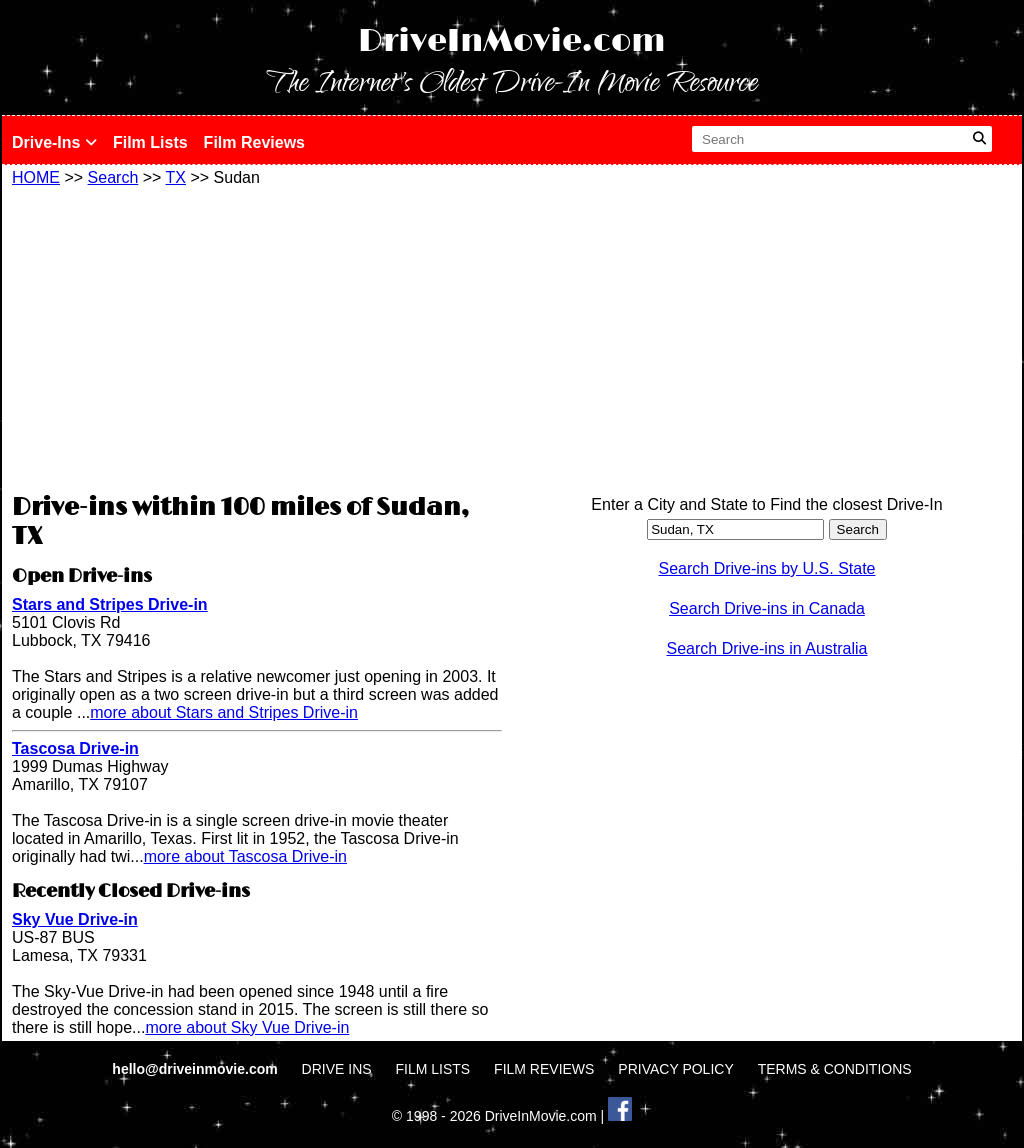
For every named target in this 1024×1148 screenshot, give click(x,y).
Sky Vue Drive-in (75, 919)
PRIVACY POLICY (675, 1069)
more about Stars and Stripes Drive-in (224, 712)
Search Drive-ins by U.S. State (767, 568)
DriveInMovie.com (512, 41)
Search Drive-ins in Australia (767, 648)
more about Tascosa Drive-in (245, 856)
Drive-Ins (54, 142)
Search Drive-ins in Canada (767, 608)
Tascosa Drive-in (75, 748)
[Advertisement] (257, 337)
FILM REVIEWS (544, 1069)
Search (113, 177)
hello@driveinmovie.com (196, 1069)
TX (176, 177)
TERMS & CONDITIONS (835, 1069)
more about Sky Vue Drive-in (247, 1027)
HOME (36, 177)
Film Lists (150, 142)
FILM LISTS (433, 1069)
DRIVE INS (337, 1069)
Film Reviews (254, 142)
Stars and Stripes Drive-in (110, 604)
